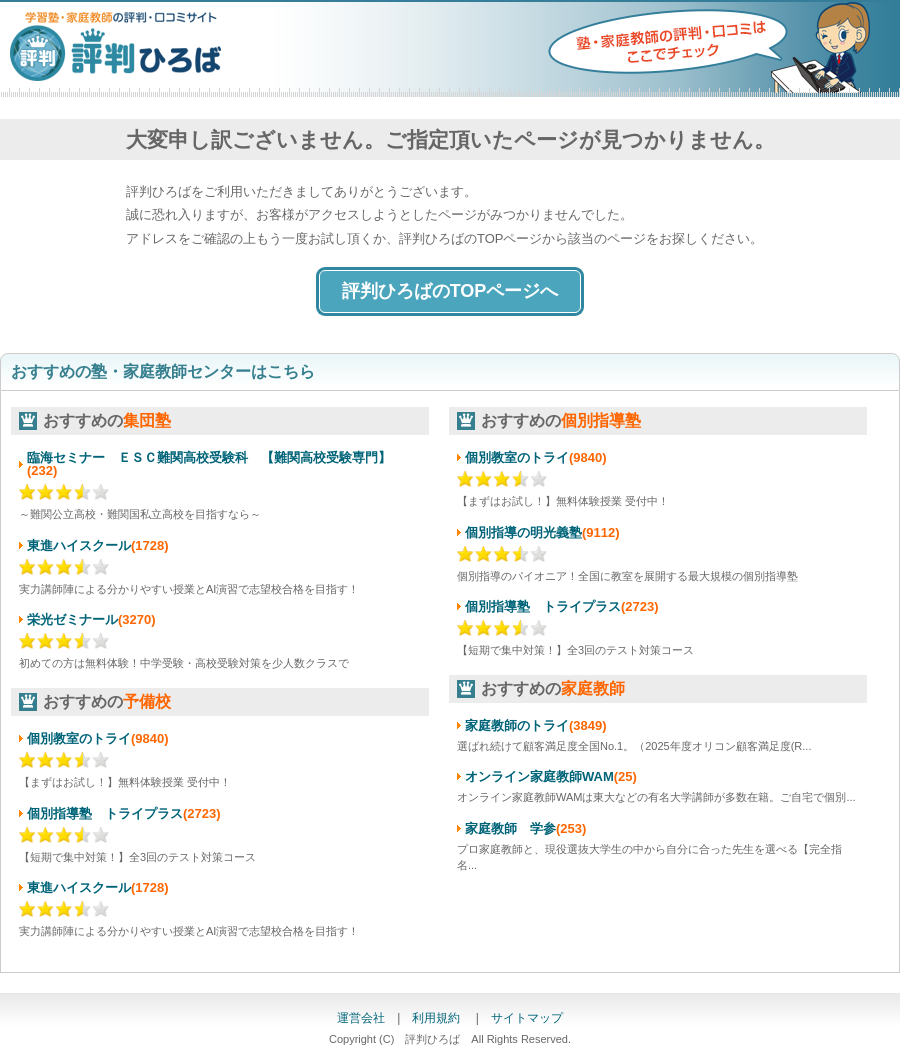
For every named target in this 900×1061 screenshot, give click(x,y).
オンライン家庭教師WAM (539, 776)
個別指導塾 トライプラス (105, 813)
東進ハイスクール (79, 545)
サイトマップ (527, 1018)
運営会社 (361, 1018)
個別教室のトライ (79, 738)
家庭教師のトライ (517, 725)
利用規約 (437, 1018)
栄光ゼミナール (72, 619)
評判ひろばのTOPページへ (450, 291)
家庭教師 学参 (510, 828)
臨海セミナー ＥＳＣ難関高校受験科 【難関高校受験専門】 (209, 457)
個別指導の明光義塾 (523, 532)
